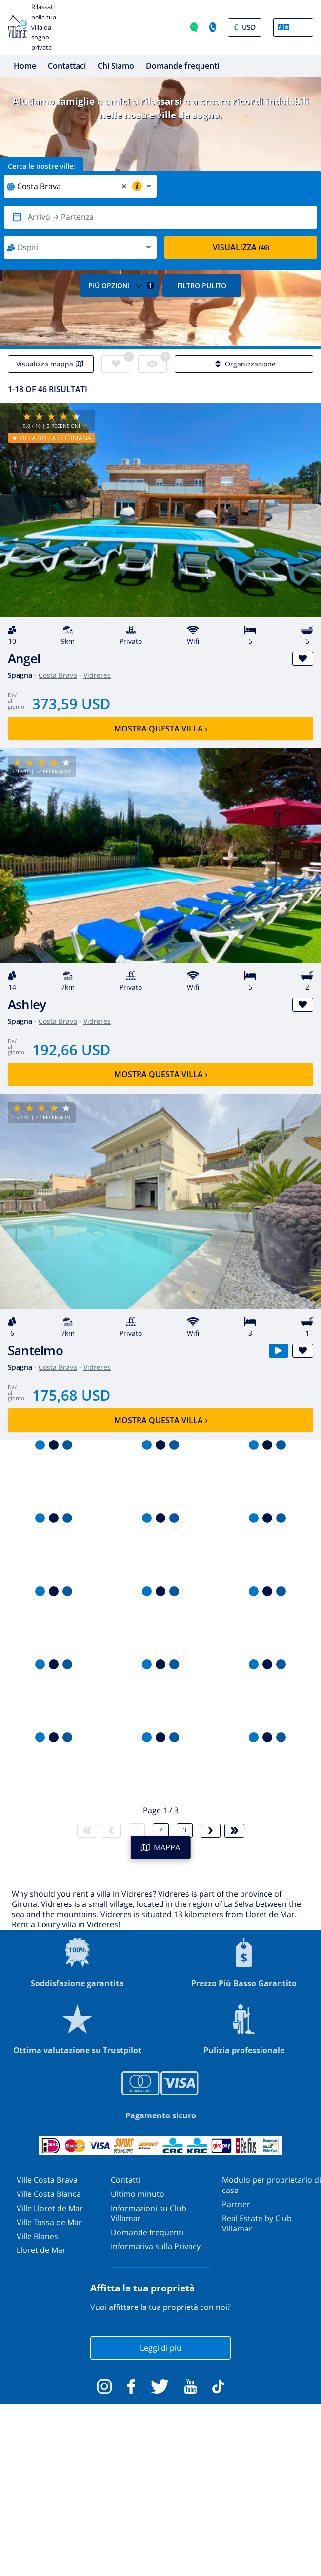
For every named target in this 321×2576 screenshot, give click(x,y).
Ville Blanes (37, 2236)
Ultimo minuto (137, 2194)
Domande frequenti (182, 65)
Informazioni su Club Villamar (148, 2213)
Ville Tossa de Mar (49, 2222)
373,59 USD (71, 703)
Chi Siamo (116, 65)
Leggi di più (160, 2348)
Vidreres (97, 675)
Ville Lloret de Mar (50, 2208)
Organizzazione (244, 363)
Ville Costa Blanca (49, 2194)
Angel (24, 658)
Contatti (125, 2179)
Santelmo (35, 1350)
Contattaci (67, 65)
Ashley (27, 1004)
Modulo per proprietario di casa (271, 2184)
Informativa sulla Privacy (156, 2246)
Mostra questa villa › (160, 728)
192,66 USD (71, 1049)
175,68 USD (71, 1394)
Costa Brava (58, 675)
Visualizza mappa (50, 363)
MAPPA (160, 1847)
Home (25, 65)
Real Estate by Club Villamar (257, 2223)
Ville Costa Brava (47, 2179)
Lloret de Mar (41, 2250)
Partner (236, 2204)
